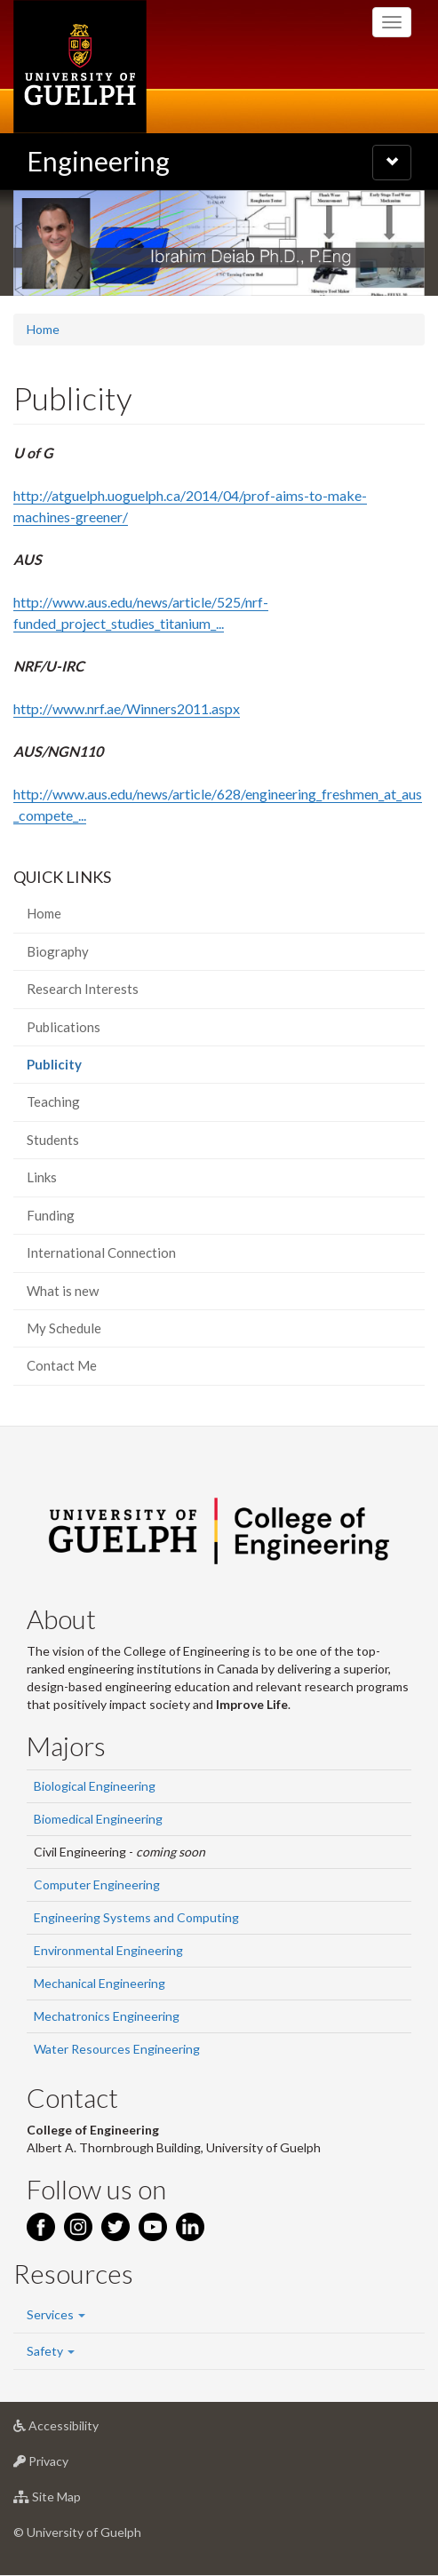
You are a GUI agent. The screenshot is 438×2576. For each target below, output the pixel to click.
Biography (58, 951)
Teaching (53, 1101)
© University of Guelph (77, 2532)
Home (43, 329)
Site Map (75, 2501)
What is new (63, 1291)
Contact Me (62, 1365)
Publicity (80, 1069)
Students (53, 1140)
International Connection (101, 1252)
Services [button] (56, 2314)
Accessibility (84, 2430)
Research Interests (83, 989)
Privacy (68, 2465)
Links (42, 1177)
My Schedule (64, 1328)
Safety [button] (51, 2350)
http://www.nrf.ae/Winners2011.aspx (126, 708)
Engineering (98, 161)
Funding (51, 1215)
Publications (63, 1027)
